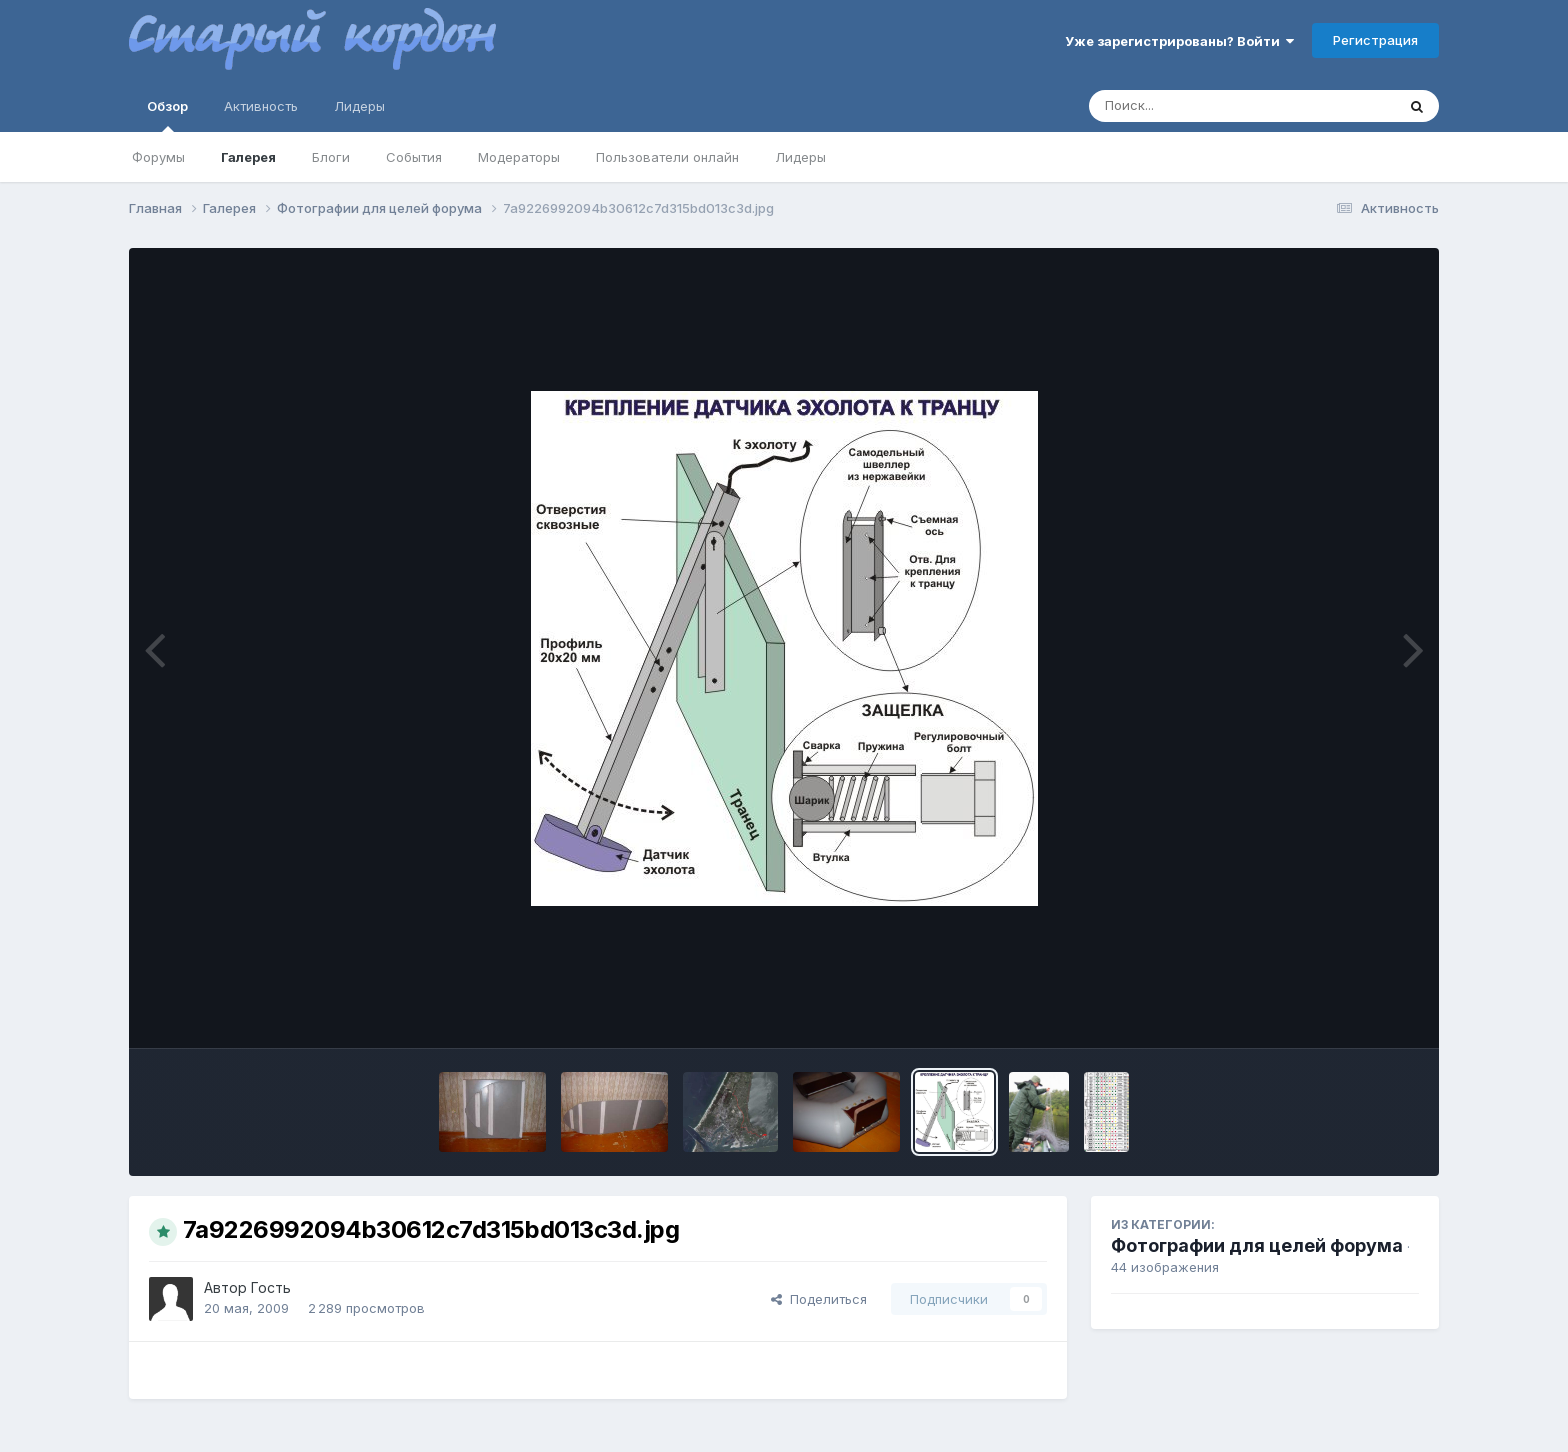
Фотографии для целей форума (1257, 1245)
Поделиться (819, 1299)
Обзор (167, 115)
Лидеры (800, 157)
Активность (261, 106)
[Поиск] (1204, 106)
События (414, 157)
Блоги (331, 157)
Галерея (248, 157)
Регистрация (1375, 40)
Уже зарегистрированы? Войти (1179, 41)
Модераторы (519, 157)
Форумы (158, 157)
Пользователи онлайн (667, 157)
